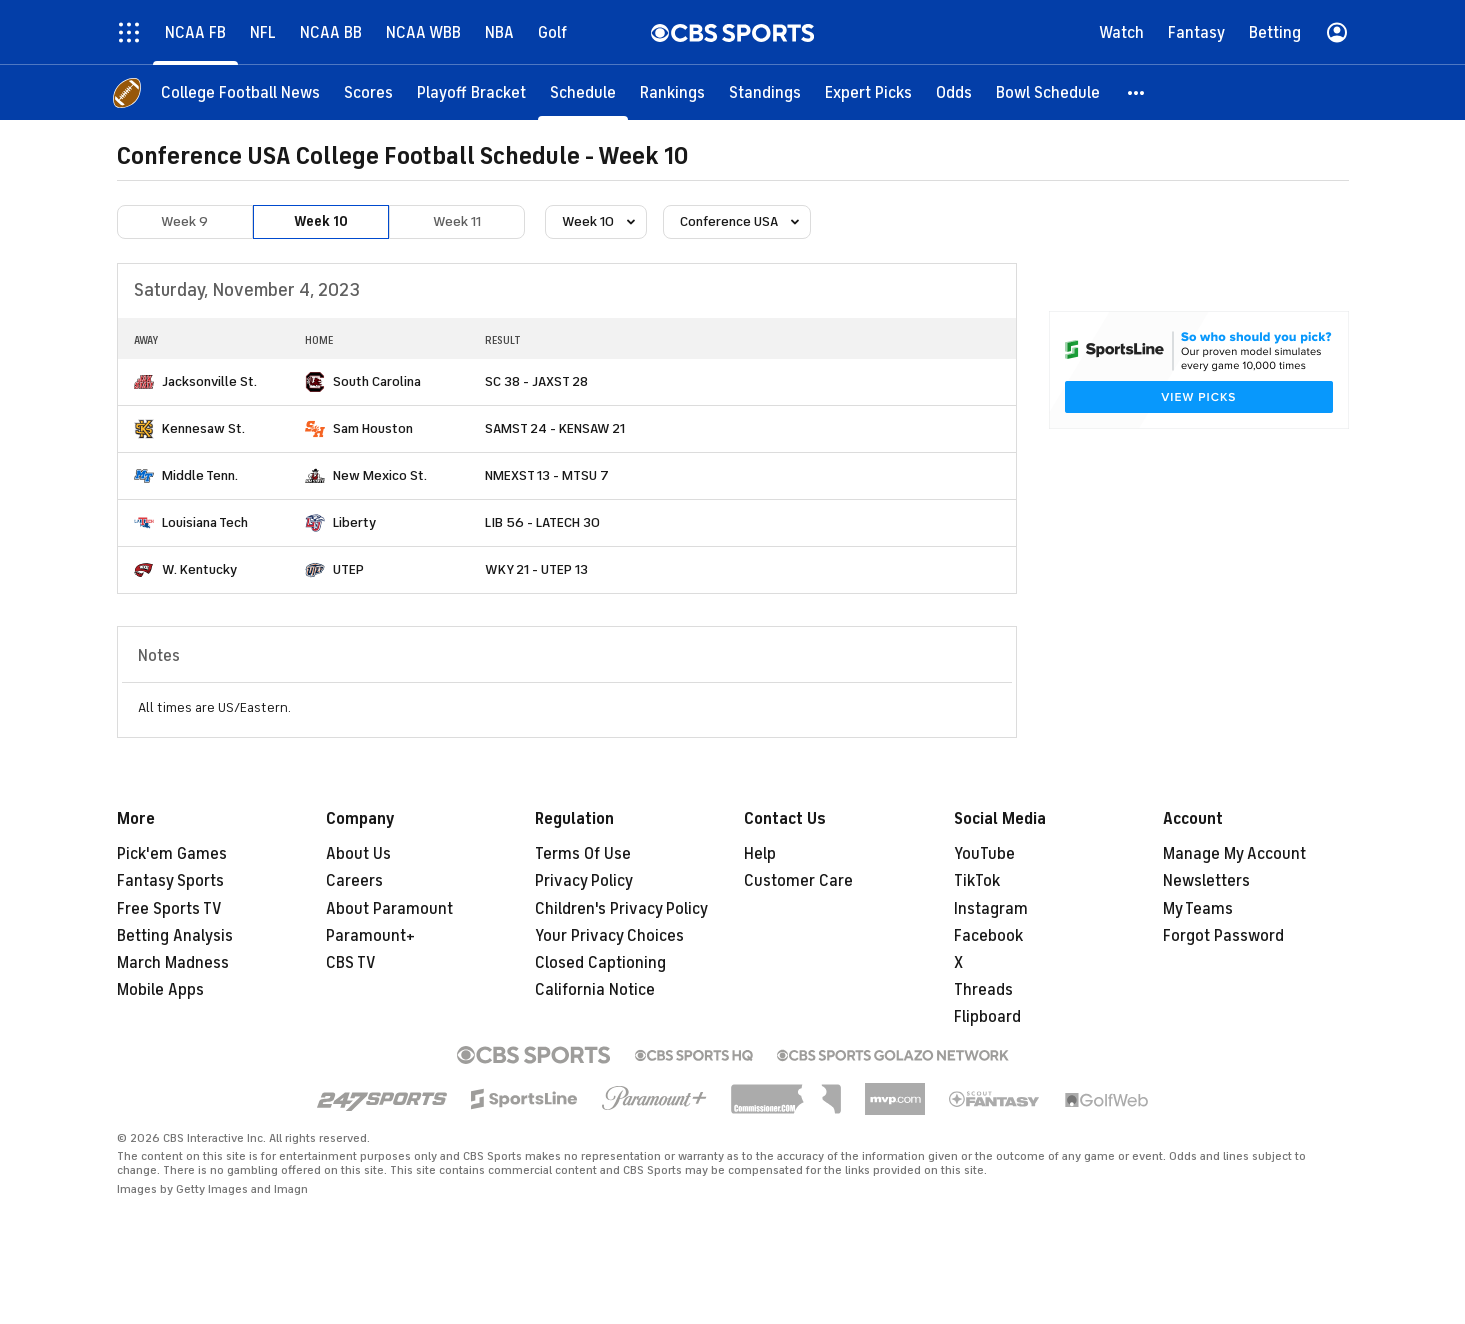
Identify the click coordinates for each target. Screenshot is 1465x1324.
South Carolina (377, 381)
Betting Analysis (175, 936)
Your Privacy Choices (609, 936)
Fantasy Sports (170, 881)
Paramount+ (370, 936)
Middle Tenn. (200, 475)
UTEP (348, 569)
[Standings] (765, 92)
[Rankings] (672, 92)
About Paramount (389, 909)
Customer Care (798, 881)
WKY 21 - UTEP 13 (536, 569)
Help (760, 854)
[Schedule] (583, 92)
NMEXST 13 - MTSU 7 (547, 475)
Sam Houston (373, 428)
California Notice (595, 990)
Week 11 (457, 221)
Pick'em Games (172, 854)
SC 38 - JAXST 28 (536, 381)
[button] (1137, 92)
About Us (358, 854)
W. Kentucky (199, 569)
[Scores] (368, 92)
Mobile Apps (160, 990)
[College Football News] (240, 92)
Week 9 (184, 221)
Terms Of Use (583, 854)
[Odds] (954, 92)
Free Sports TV (169, 909)
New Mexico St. (380, 475)
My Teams (1198, 909)
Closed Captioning (600, 963)
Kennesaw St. (203, 428)
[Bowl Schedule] (1048, 92)
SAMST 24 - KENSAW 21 (555, 428)
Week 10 (321, 221)
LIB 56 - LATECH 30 (542, 522)
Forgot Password (1223, 936)
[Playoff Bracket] (471, 92)
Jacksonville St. (209, 381)
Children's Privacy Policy (621, 909)
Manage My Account (1234, 854)
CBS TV (351, 963)
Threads (983, 990)
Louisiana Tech (205, 522)
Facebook (988, 936)
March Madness (173, 963)
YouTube (984, 854)
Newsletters (1206, 881)
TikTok (977, 881)
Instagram (991, 909)
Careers (354, 881)
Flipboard (987, 1017)
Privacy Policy (584, 881)
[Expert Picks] (868, 92)
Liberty (354, 522)
